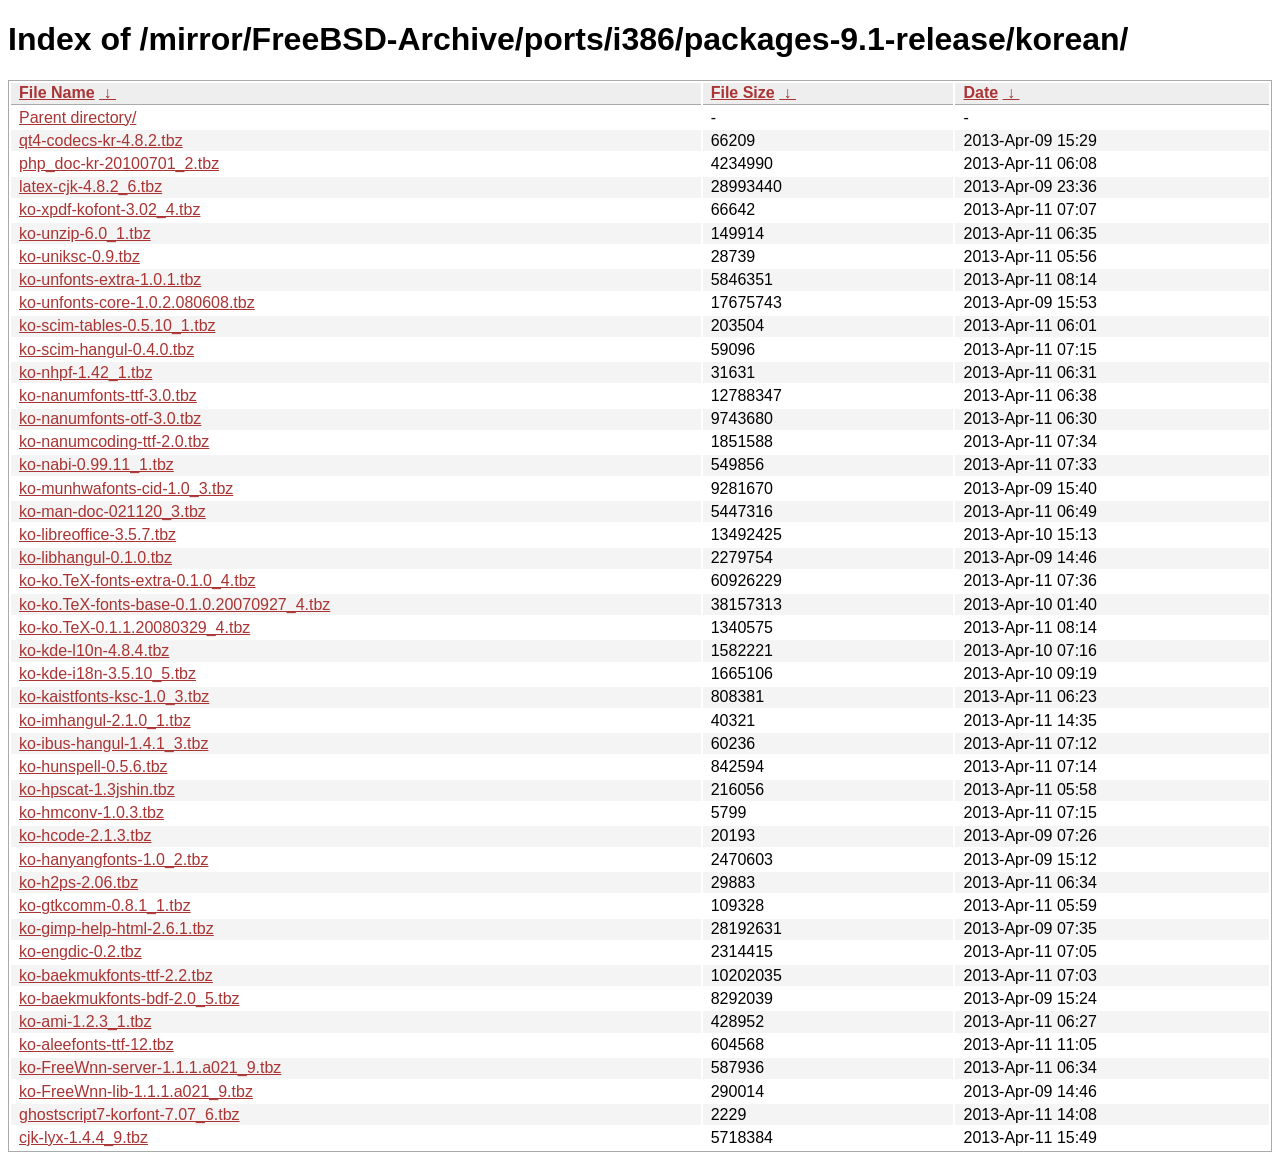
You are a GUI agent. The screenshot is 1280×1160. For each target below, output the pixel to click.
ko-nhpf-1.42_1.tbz (85, 372)
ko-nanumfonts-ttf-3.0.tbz (108, 395)
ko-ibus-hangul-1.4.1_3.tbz (113, 743)
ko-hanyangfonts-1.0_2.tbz (113, 859)
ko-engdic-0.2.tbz (80, 951)
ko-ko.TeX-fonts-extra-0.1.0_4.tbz (137, 580)
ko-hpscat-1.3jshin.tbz (97, 789)
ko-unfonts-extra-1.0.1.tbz (110, 279)
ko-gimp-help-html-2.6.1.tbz (116, 928)
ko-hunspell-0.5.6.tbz (93, 766)
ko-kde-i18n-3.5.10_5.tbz (107, 673)
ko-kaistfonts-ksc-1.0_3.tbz (114, 696)
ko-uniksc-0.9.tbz (79, 256)
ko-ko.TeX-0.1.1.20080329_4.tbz (134, 627)
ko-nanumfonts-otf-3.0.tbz (110, 418)
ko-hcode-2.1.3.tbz (85, 835)
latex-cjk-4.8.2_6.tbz (90, 186)
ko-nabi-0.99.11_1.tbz (96, 464)
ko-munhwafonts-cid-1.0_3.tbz (126, 488)
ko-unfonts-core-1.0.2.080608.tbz (137, 302)
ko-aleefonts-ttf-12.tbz (96, 1044)
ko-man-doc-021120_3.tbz (112, 511)
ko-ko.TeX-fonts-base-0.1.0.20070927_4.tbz (174, 604)
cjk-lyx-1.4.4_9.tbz (83, 1137)
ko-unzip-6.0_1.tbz (85, 233)
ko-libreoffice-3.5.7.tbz (97, 534)
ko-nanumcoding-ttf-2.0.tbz (114, 441)
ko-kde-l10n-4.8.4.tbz (94, 650)
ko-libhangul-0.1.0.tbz (95, 557)
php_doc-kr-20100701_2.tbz (119, 163)
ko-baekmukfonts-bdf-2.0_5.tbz (129, 998)
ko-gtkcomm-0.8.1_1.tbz (105, 905)
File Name (57, 92)
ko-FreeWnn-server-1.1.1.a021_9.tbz (150, 1067)
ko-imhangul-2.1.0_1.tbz (105, 720)
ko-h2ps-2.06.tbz (78, 882)
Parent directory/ (77, 117)
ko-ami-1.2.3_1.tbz (85, 1021)
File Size (743, 92)
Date (980, 92)
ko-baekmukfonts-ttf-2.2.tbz (116, 975)
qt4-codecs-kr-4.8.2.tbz (101, 140)
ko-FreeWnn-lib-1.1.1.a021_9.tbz (136, 1091)
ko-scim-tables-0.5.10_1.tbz (117, 325)
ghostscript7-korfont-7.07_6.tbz (129, 1114)
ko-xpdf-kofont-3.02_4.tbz (109, 209)
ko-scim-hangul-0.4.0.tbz (106, 349)
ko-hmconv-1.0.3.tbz (91, 812)
